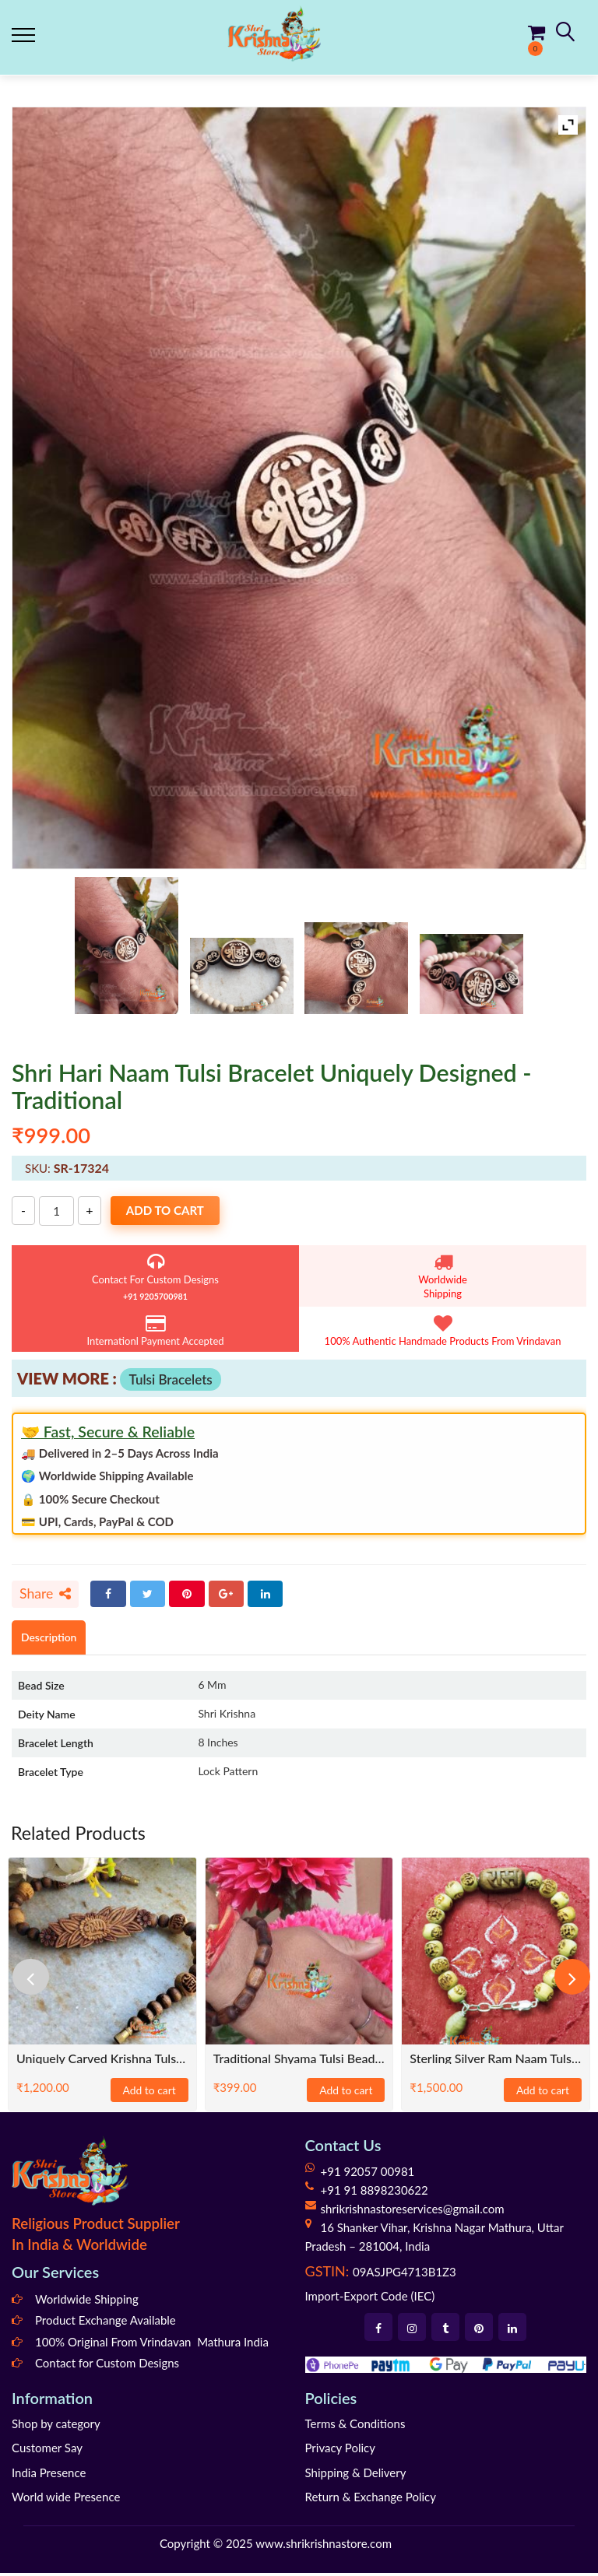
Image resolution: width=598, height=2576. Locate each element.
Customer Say (47, 2451)
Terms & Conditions (355, 2427)
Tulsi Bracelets (170, 1379)
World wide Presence (66, 2500)
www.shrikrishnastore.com (323, 2546)
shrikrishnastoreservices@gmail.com (413, 2212)
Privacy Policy (340, 2451)
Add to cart (174, 1211)
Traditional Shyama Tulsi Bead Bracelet (299, 2061)
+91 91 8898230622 (374, 2193)
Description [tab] (52, 1639)
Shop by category (56, 2427)
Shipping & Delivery (355, 2476)
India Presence (49, 2476)
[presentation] (35, 1979)
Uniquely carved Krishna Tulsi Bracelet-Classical (102, 2061)
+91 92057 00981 (368, 2174)
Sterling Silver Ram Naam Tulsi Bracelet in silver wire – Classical (496, 2061)
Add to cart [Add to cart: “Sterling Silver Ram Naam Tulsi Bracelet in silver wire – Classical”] (543, 2093)
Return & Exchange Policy (370, 2500)
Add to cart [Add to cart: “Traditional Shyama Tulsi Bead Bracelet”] (346, 2093)
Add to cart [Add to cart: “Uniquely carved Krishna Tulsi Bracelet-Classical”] (149, 2093)
